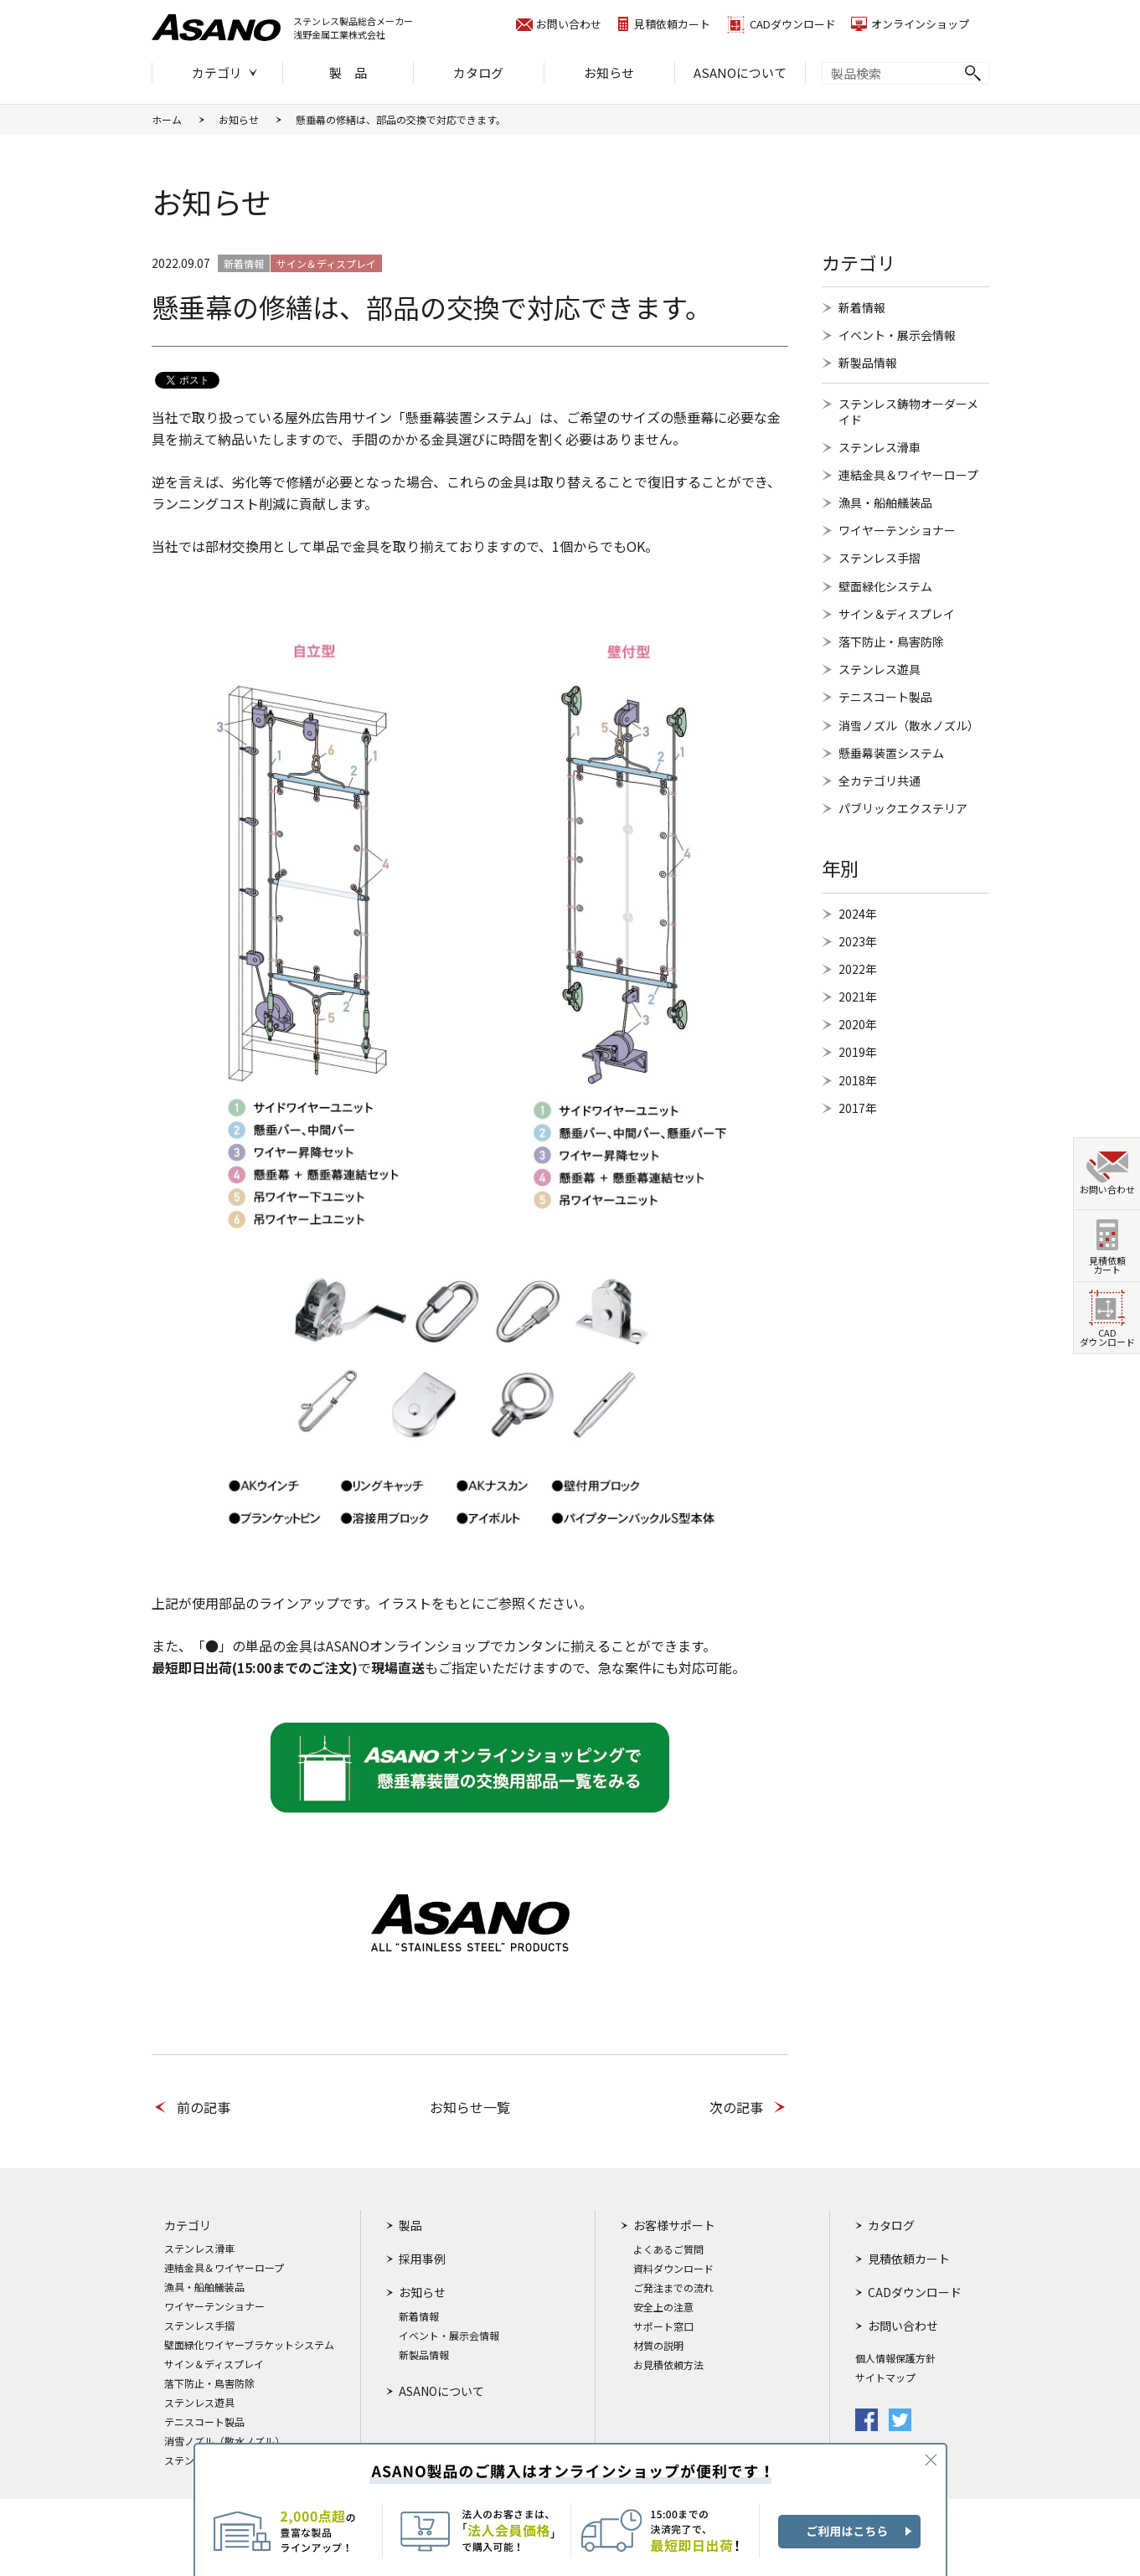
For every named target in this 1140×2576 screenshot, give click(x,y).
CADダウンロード (793, 23)
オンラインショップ (920, 23)
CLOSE (930, 2459)
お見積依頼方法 (668, 2365)
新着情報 (861, 307)
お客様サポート (674, 2225)
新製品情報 (867, 362)
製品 (410, 2225)
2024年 (857, 913)
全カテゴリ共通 (879, 780)
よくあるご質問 (668, 2249)
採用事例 (422, 2258)
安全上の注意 (663, 2307)
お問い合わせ (568, 23)
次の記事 (736, 2107)
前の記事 (203, 2107)
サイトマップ (885, 2377)
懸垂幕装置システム (891, 752)
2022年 (857, 969)
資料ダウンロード (673, 2269)
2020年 (857, 1024)
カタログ (478, 72)
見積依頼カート (672, 23)
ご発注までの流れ (673, 2288)
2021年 (857, 996)
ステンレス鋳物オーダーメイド (908, 411)
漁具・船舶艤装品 (885, 502)
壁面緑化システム (885, 586)
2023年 (857, 941)
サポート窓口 (663, 2326)
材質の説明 (658, 2346)
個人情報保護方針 (895, 2358)
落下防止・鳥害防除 (891, 641)
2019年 (857, 1051)
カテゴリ (217, 72)
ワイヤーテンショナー (897, 530)
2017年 (857, 1108)
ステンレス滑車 (879, 447)
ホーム (167, 119)
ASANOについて (740, 72)
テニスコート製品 (885, 696)
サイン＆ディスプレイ (896, 613)
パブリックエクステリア (902, 808)
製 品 (348, 72)
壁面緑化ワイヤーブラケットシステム (249, 2345)
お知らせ (609, 72)
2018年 (857, 1080)
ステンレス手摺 (879, 557)
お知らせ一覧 (470, 2107)
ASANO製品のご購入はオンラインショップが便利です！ (570, 2509)
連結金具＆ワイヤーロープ (908, 474)
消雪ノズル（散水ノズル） (908, 725)
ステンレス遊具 (879, 669)
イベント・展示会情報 (897, 335)
